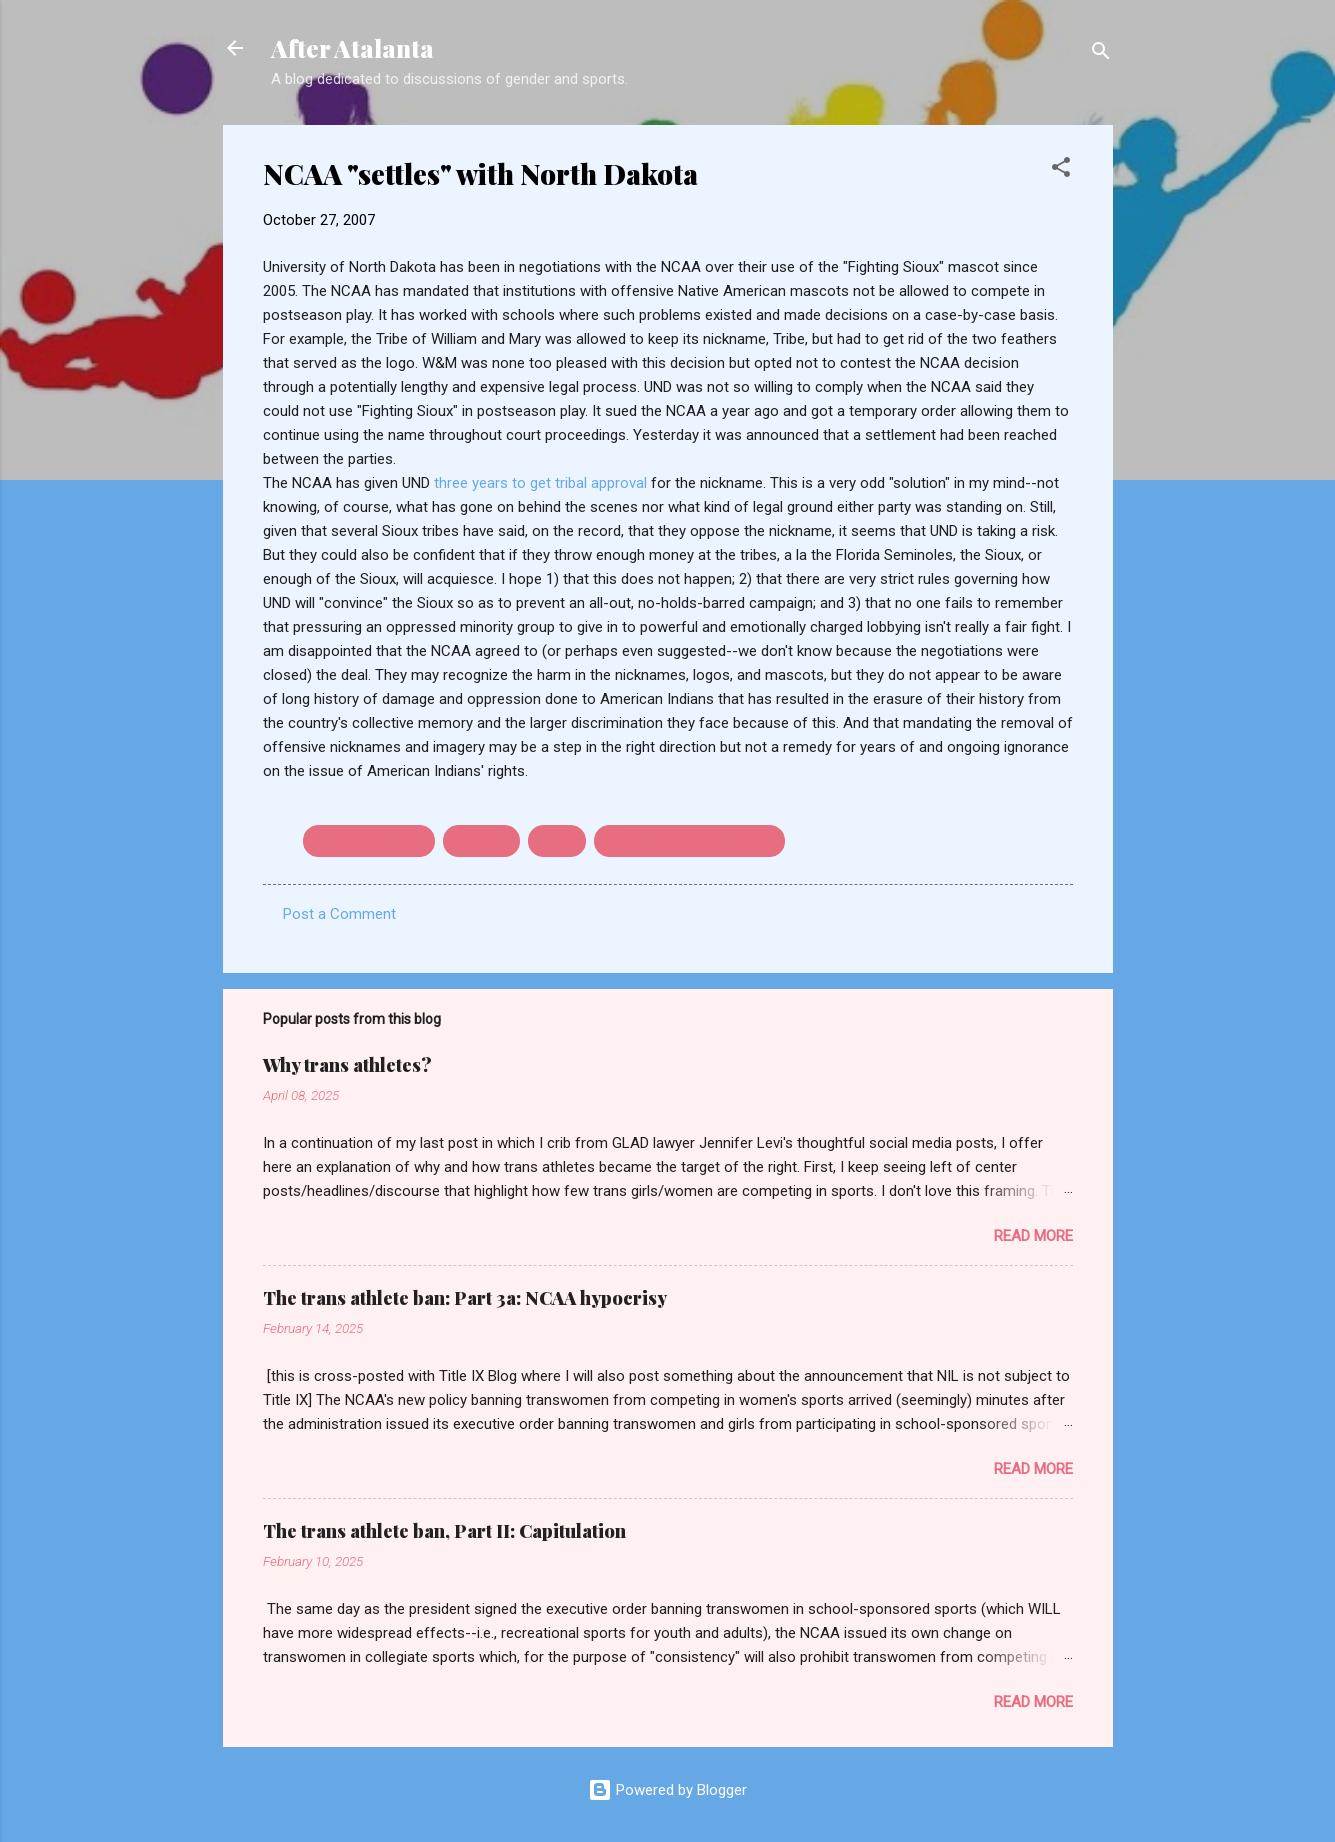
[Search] (1101, 54)
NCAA (557, 841)
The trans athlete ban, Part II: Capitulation (444, 1531)
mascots (481, 841)
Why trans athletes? (347, 1065)
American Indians (369, 841)
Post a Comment (339, 914)
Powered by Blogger (667, 1790)
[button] (1061, 170)
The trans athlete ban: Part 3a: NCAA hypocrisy (465, 1298)
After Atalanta (352, 48)
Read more (1033, 1236)
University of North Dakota (689, 841)
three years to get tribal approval (542, 483)
